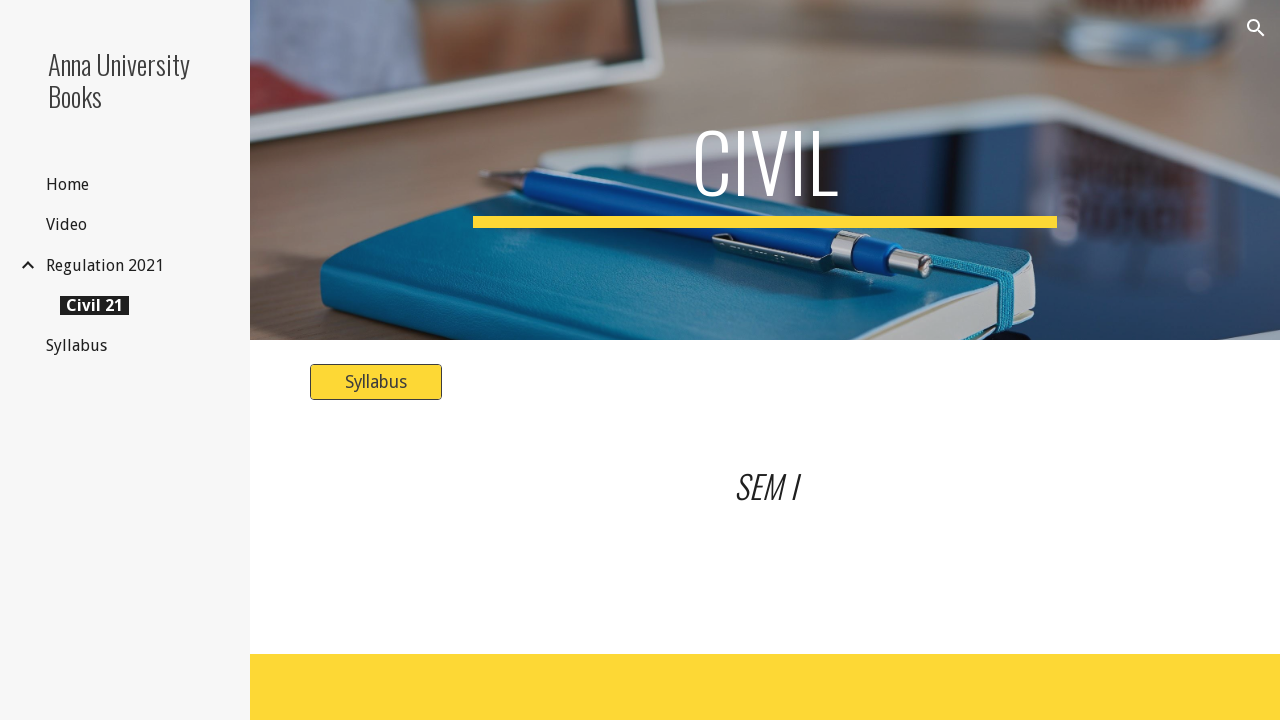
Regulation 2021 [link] (105, 265)
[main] (764, 170)
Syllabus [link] (76, 345)
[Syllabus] (376, 382)
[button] (1256, 28)
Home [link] (67, 184)
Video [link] (66, 224)
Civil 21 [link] (94, 305)
